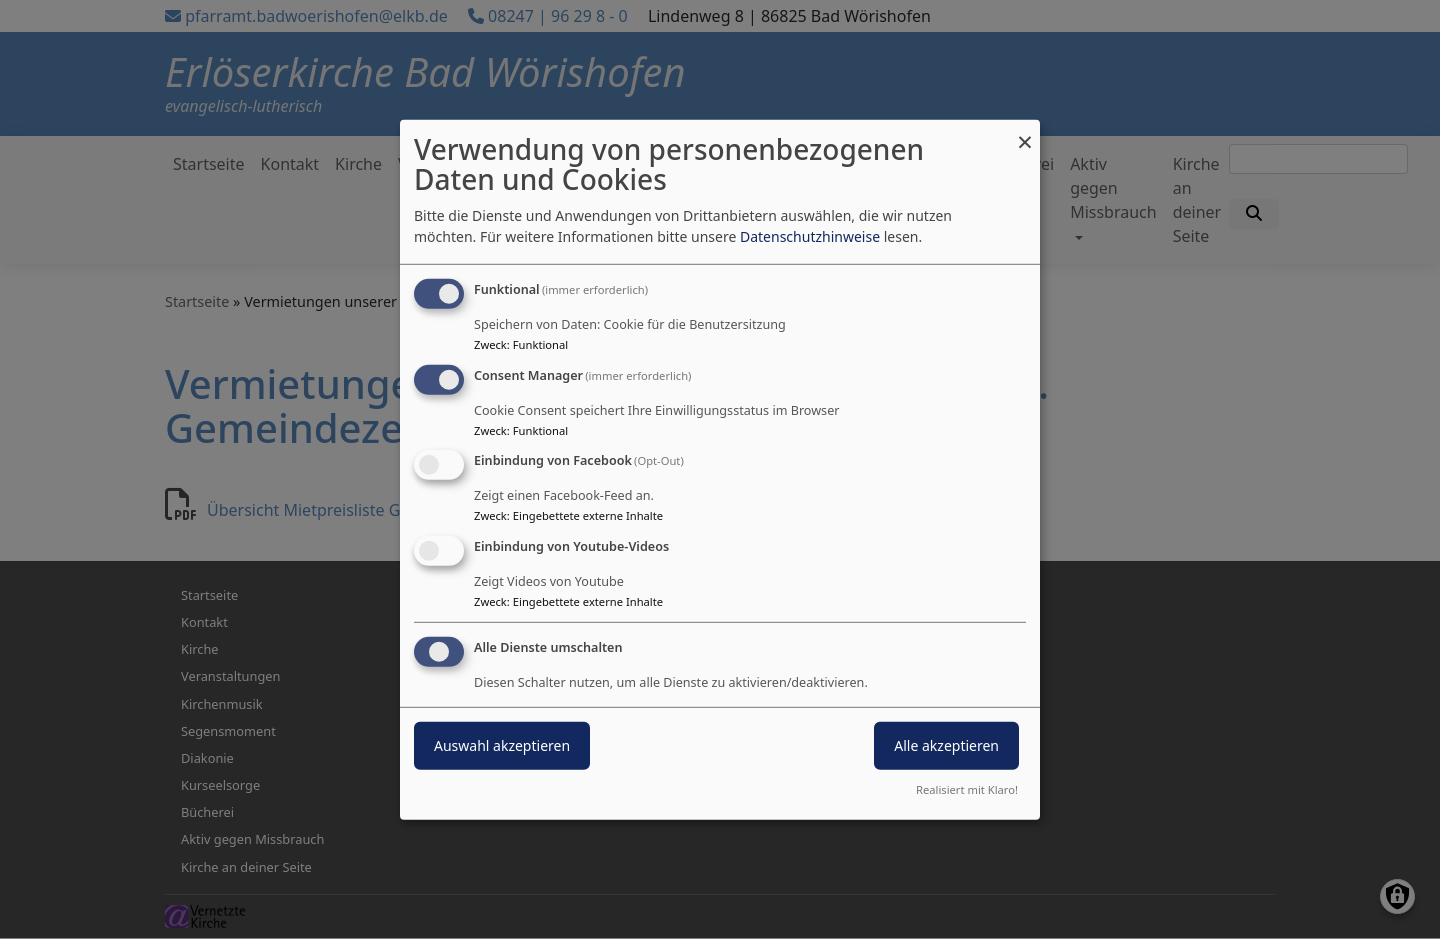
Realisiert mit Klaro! (967, 789)
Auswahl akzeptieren (502, 745)
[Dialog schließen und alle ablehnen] (1025, 131)
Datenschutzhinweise (810, 236)
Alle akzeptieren (946, 745)
